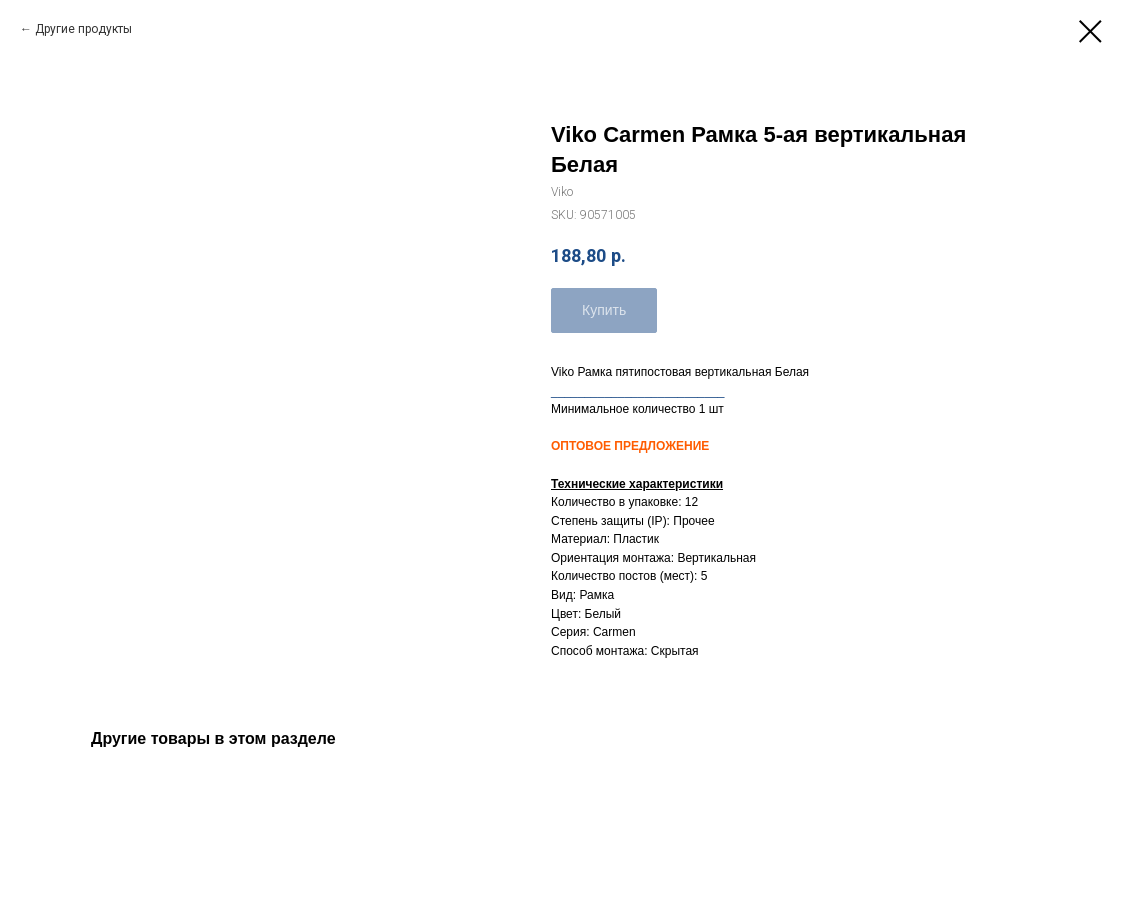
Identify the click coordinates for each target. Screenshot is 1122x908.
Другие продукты (83, 29)
